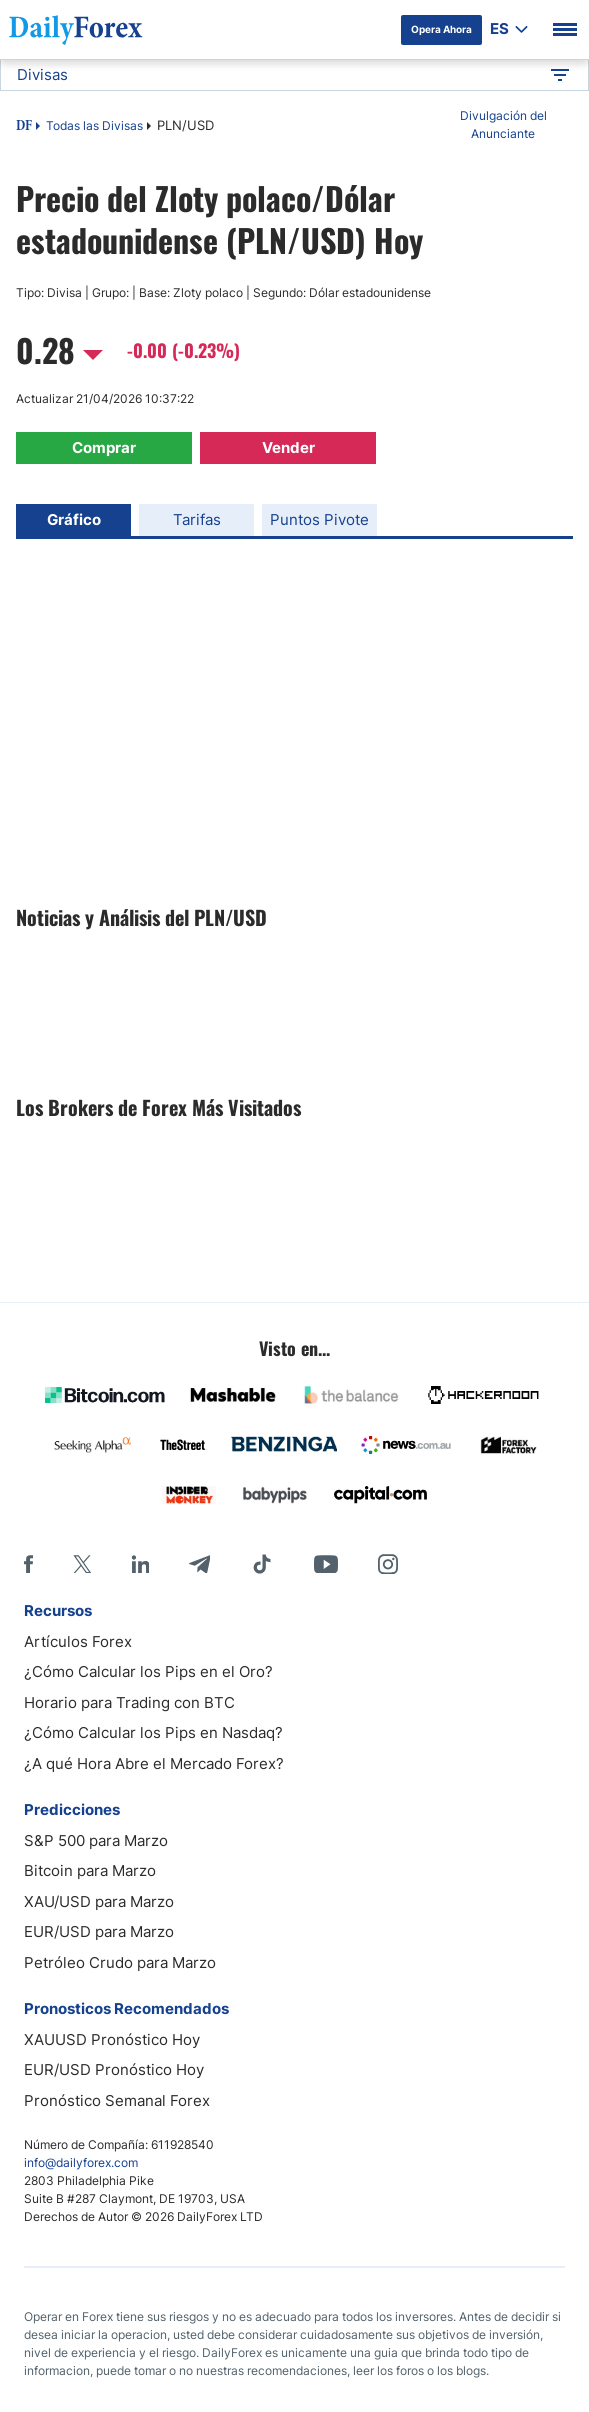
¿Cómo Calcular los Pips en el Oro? (148, 1671)
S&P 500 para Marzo (96, 1840)
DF (24, 127)
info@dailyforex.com (81, 2162)
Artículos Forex (78, 1641)
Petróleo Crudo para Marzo (120, 1962)
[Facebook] (28, 1564)
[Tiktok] (262, 1564)
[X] (82, 1564)
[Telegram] (199, 1564)
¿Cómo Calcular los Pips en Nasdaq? (153, 1732)
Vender (288, 447)
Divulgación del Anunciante (503, 124)
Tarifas (197, 519)
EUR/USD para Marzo (99, 1931)
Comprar (104, 447)
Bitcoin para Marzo (90, 1870)
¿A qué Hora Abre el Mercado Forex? (154, 1763)
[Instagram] (388, 1564)
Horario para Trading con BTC (129, 1702)
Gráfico (74, 519)
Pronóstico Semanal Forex (117, 2100)
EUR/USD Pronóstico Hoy (114, 2069)
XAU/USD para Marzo (99, 1901)
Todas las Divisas (94, 125)
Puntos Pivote (319, 519)
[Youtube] (326, 1564)
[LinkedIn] (140, 1564)
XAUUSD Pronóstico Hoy (112, 2039)
